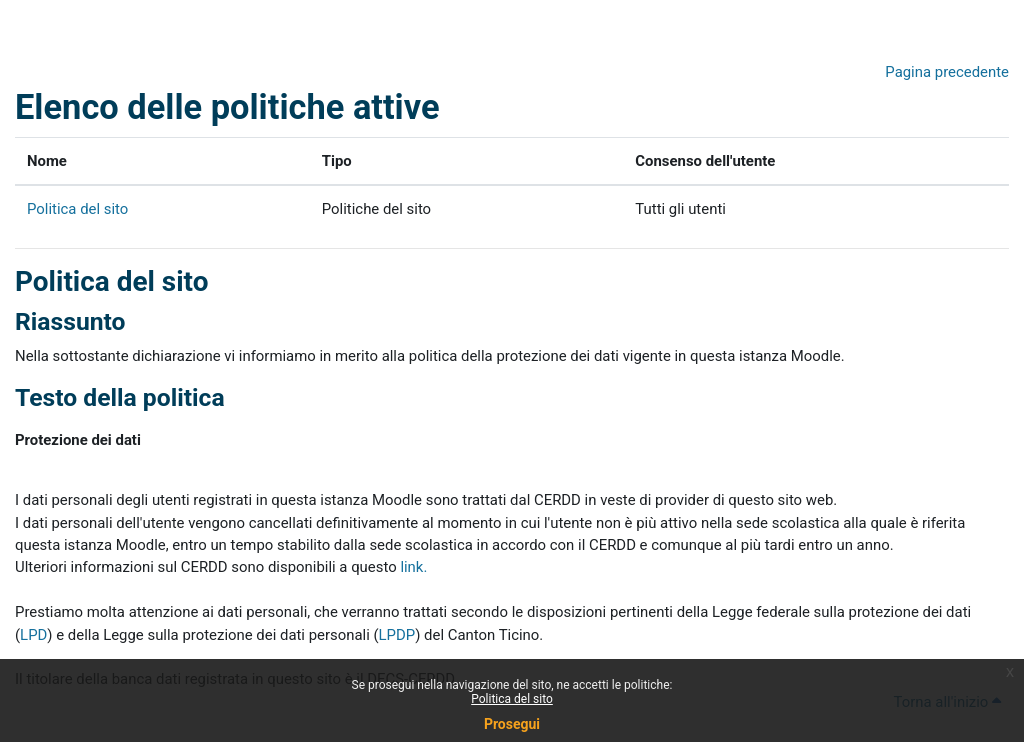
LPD (33, 635)
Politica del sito (512, 699)
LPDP (397, 635)
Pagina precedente (947, 72)
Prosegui (512, 724)
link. (413, 567)
